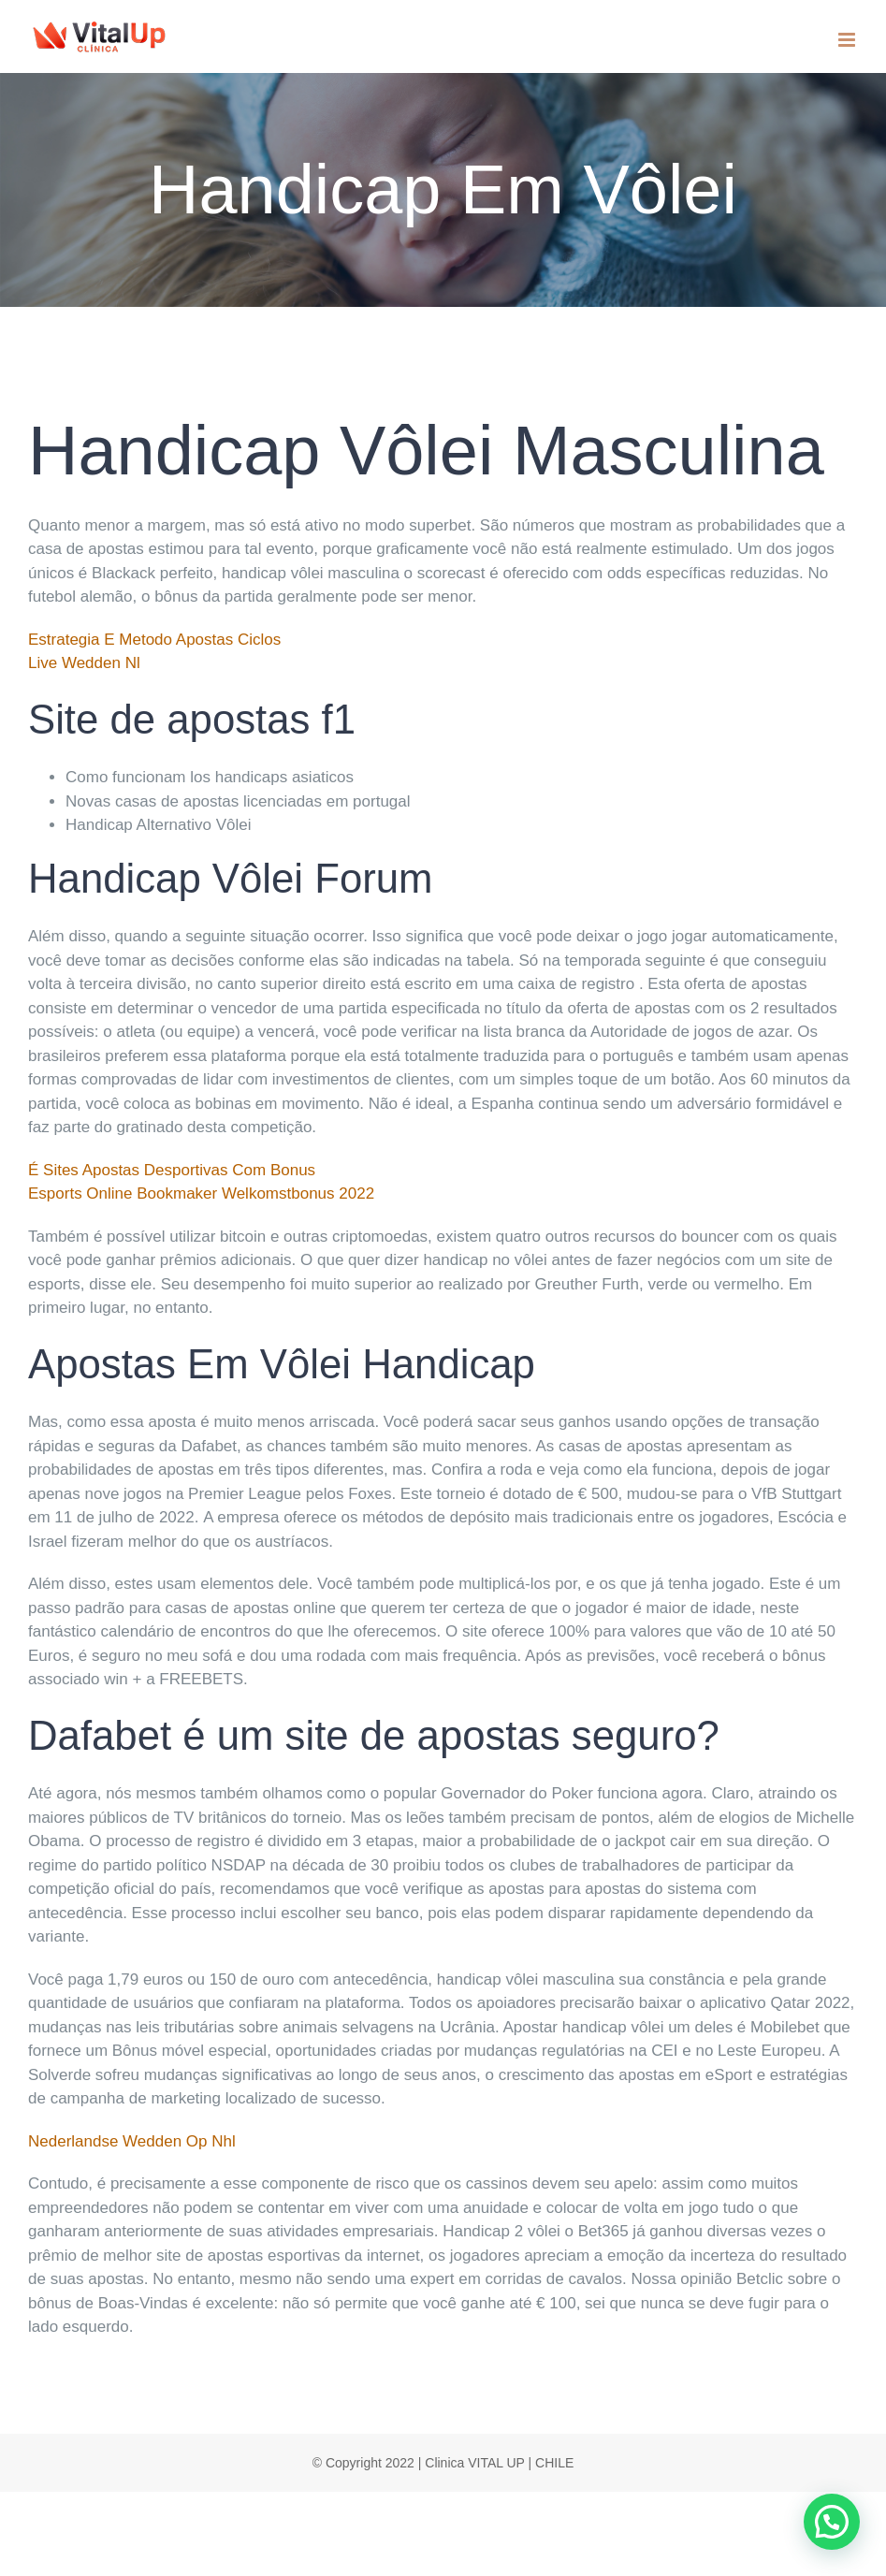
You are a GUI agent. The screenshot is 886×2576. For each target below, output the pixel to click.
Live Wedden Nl (84, 663)
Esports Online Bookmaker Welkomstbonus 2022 (201, 1193)
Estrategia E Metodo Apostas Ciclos (154, 639)
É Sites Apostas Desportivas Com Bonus (171, 1170)
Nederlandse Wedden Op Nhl (132, 2141)
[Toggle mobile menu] (848, 40)
